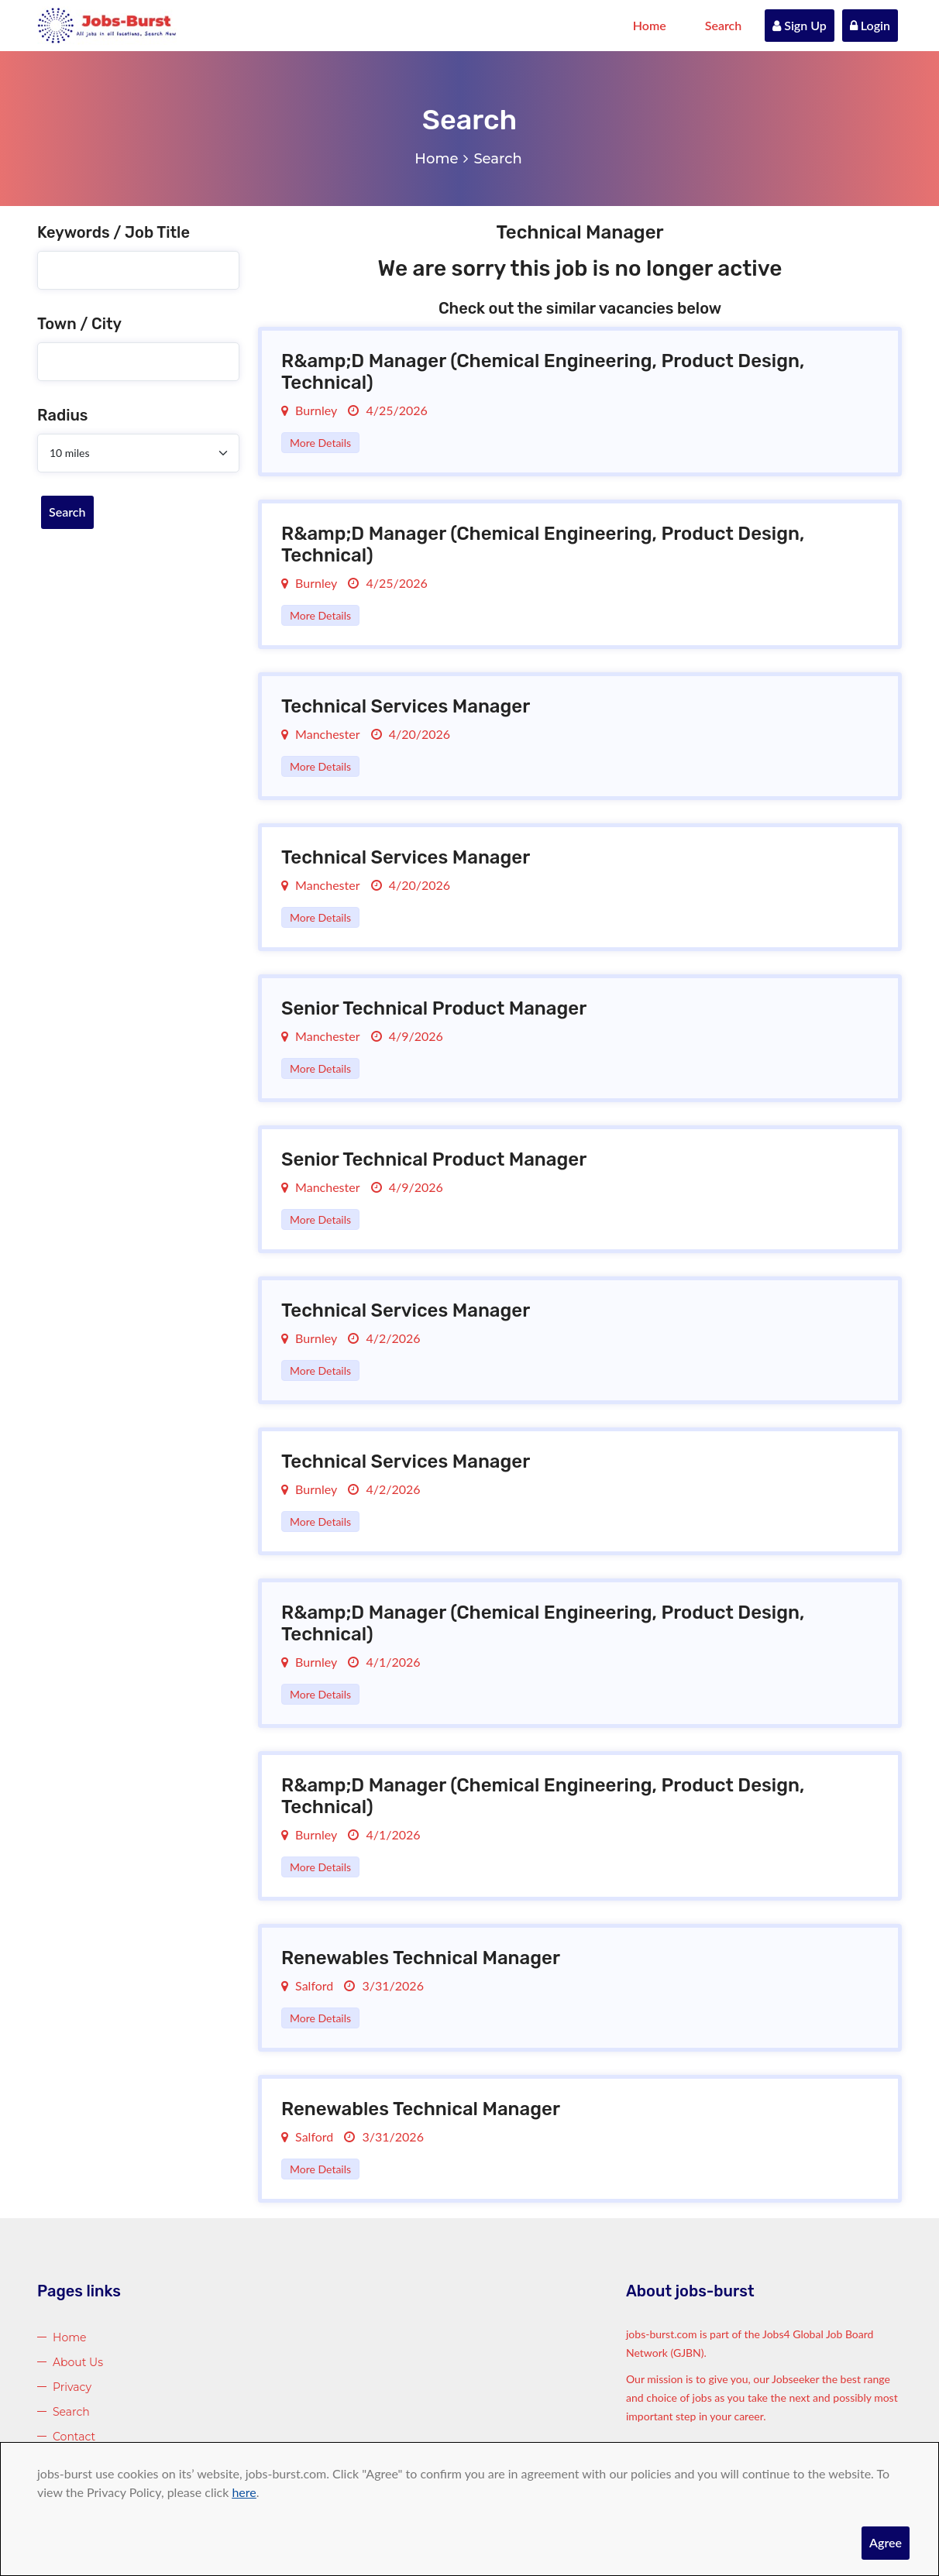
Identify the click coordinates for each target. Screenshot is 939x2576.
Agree (885, 2542)
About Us (78, 2362)
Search (723, 25)
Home (649, 25)
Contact (74, 2437)
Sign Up (799, 25)
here (244, 2492)
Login (870, 25)
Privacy (72, 2387)
